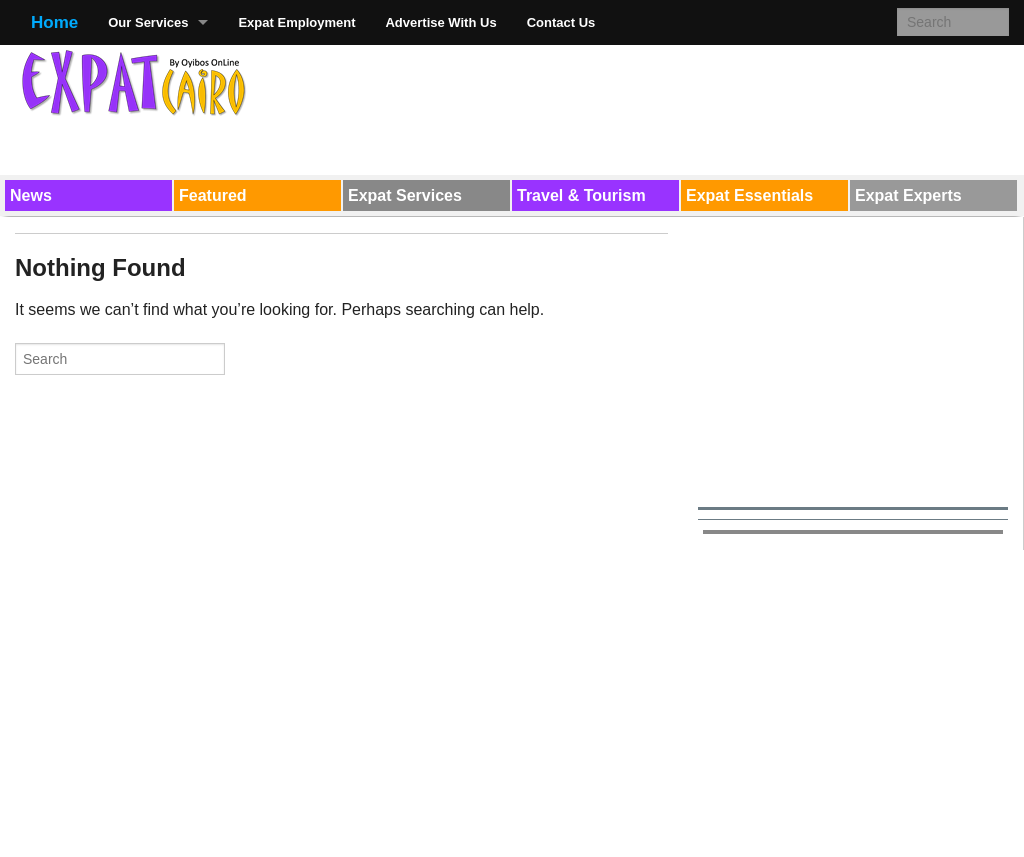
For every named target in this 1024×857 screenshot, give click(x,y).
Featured (213, 195)
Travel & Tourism (581, 195)
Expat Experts (908, 195)
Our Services (148, 22)
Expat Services (405, 195)
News (31, 195)
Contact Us (561, 22)
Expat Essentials (749, 195)
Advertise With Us (440, 22)
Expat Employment (296, 22)
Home (54, 22)
